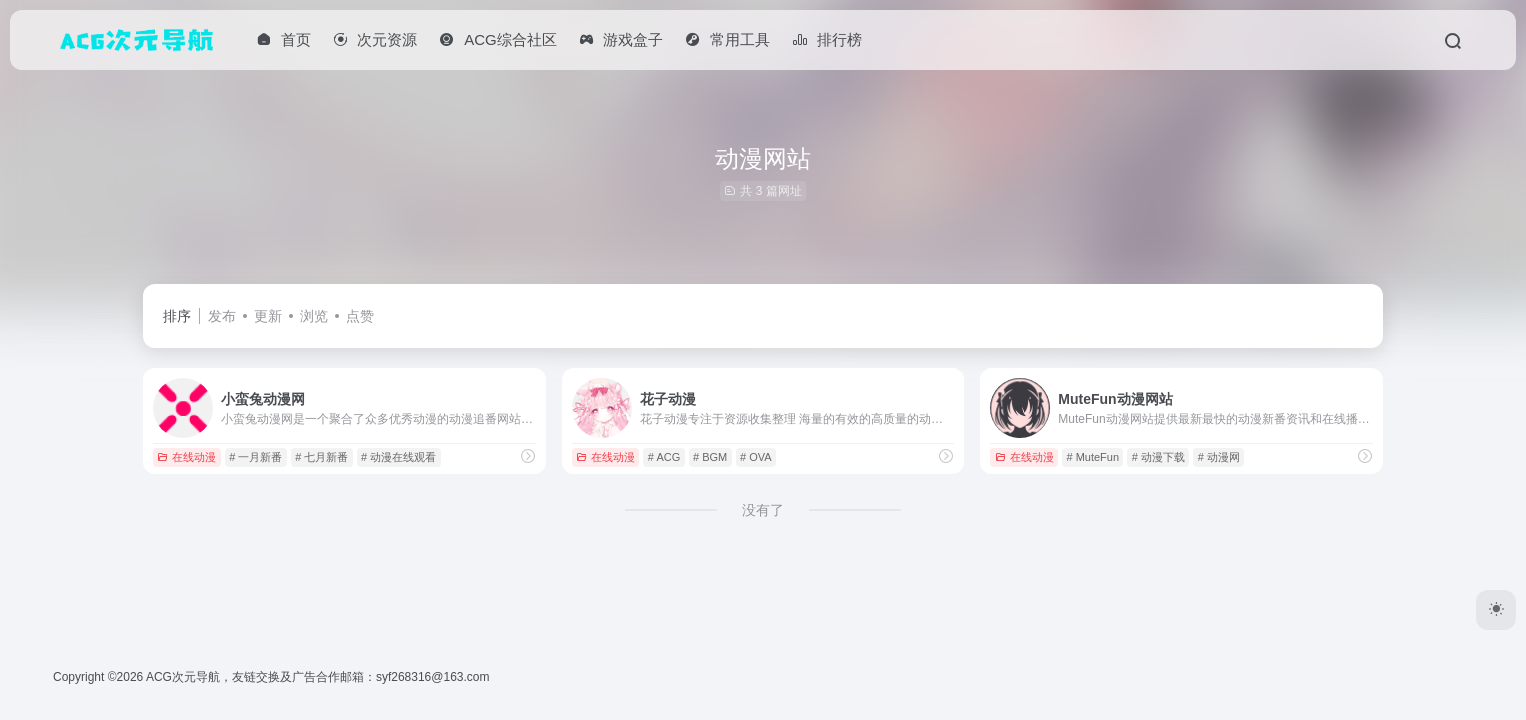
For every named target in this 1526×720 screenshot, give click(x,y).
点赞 (360, 316)
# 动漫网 (1219, 457)
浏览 (314, 316)
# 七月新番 (321, 457)
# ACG (664, 457)
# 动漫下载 (1158, 457)
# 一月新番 (255, 457)
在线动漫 (186, 457)
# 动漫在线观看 (398, 457)
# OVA (756, 457)
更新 (268, 316)
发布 (222, 316)
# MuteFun (1092, 457)
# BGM (710, 457)
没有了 (763, 510)
